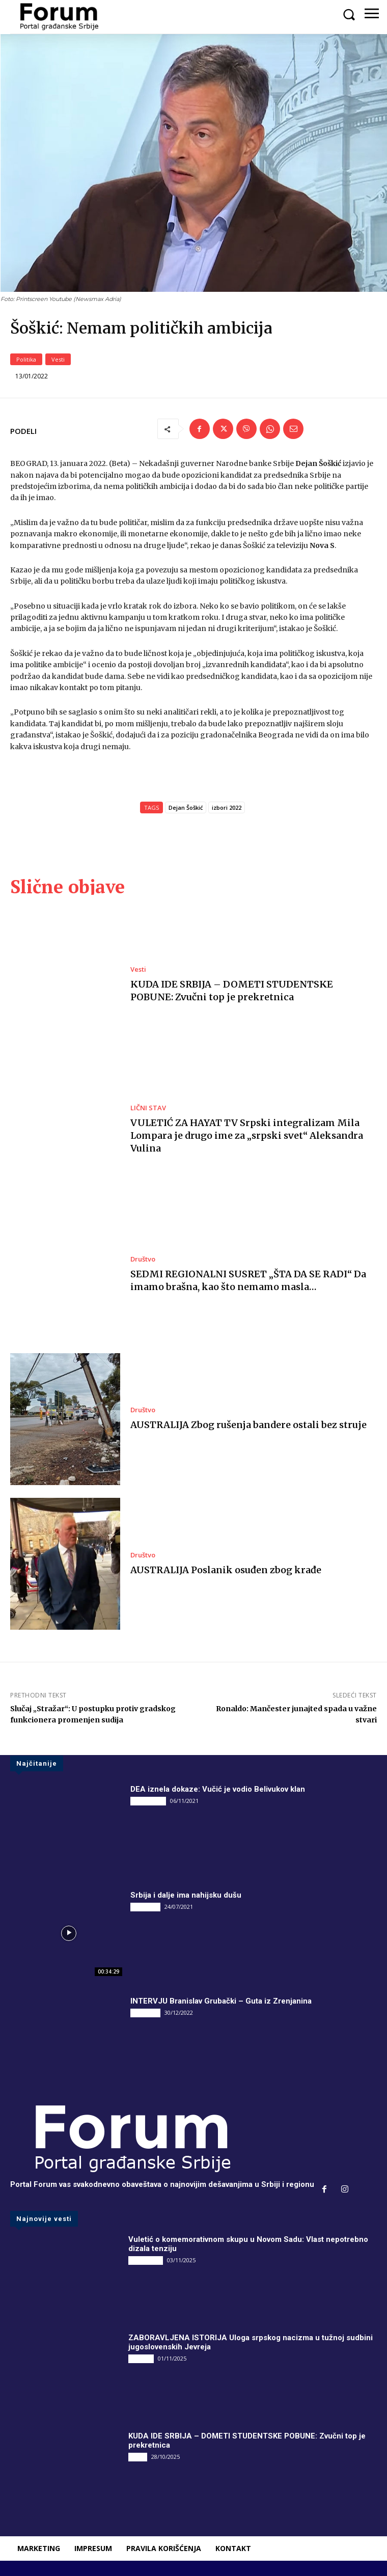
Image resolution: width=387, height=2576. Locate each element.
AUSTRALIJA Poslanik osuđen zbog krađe (225, 1570)
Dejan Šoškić (186, 807)
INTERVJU (145, 1906)
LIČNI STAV (148, 1108)
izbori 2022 (226, 807)
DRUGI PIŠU (148, 1800)
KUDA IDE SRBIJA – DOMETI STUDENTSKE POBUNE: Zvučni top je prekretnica (231, 990)
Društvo (142, 1259)
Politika (26, 359)
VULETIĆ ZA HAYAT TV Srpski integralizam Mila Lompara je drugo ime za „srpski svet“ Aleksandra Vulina (246, 1135)
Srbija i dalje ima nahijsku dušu (185, 1895)
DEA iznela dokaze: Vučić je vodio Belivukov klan (217, 1789)
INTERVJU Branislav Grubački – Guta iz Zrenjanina (221, 2001)
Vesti (58, 359)
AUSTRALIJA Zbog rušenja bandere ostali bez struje (248, 1425)
